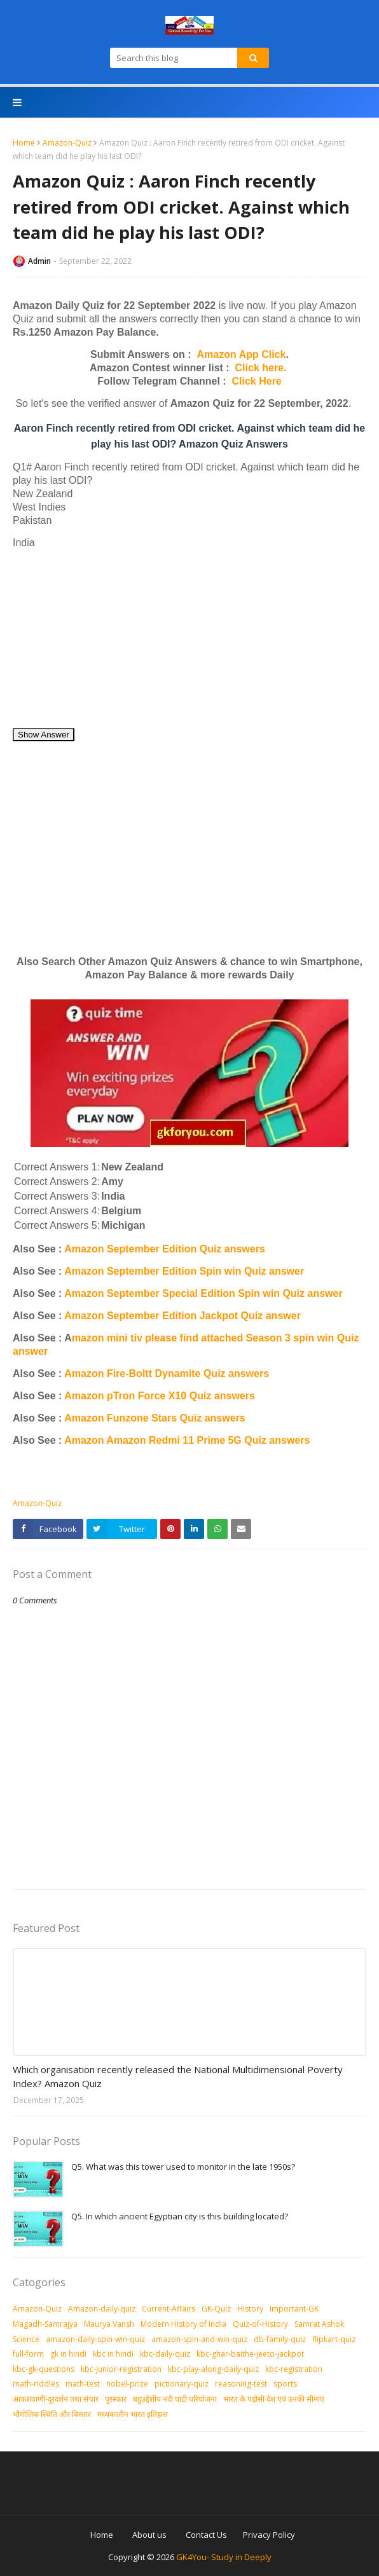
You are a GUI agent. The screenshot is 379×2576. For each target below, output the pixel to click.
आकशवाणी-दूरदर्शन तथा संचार (56, 2399)
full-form (28, 2353)
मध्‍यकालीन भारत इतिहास (132, 2414)
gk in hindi (68, 2353)
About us (149, 2534)
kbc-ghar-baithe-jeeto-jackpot (250, 2353)
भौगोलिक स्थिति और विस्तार (52, 2414)
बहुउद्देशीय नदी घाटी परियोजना (175, 2399)
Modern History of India (183, 2324)
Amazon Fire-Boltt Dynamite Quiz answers (166, 1373)
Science (26, 2339)
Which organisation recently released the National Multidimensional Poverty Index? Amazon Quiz (178, 2076)
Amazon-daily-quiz (101, 2308)
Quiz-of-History (260, 2324)
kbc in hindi (113, 2353)
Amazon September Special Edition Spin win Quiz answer (203, 1293)
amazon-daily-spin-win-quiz (95, 2339)
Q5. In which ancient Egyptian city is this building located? (179, 2216)
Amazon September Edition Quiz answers (164, 1248)
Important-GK (294, 2308)
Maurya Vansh (109, 2324)
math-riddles (36, 2383)
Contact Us (206, 2534)
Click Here (257, 381)
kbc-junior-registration (121, 2369)
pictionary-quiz (182, 2383)
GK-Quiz (216, 2308)
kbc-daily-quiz (165, 2353)
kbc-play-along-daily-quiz (213, 2369)
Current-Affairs (168, 2308)
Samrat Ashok (319, 2324)
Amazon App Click (241, 354)
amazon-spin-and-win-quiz (199, 2339)
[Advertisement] (189, 638)
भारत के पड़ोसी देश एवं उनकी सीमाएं (273, 2399)
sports (285, 2383)
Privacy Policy (269, 2534)
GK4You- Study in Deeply (224, 2557)
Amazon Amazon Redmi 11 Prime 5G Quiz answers (187, 1440)
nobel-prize (127, 2383)
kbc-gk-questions (43, 2369)
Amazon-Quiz (67, 142)
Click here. (261, 367)
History (250, 2308)
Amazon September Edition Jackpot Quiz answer (182, 1315)
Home (24, 142)
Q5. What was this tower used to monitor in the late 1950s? (183, 2166)
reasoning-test (241, 2383)
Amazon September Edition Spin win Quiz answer (184, 1271)
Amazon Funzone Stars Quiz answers (154, 1418)
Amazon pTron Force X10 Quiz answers (159, 1395)
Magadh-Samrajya (45, 2324)
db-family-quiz (280, 2339)
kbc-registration (293, 2369)
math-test (82, 2383)
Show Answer (43, 734)
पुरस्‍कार (116, 2399)
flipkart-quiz (333, 2339)
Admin (39, 261)
